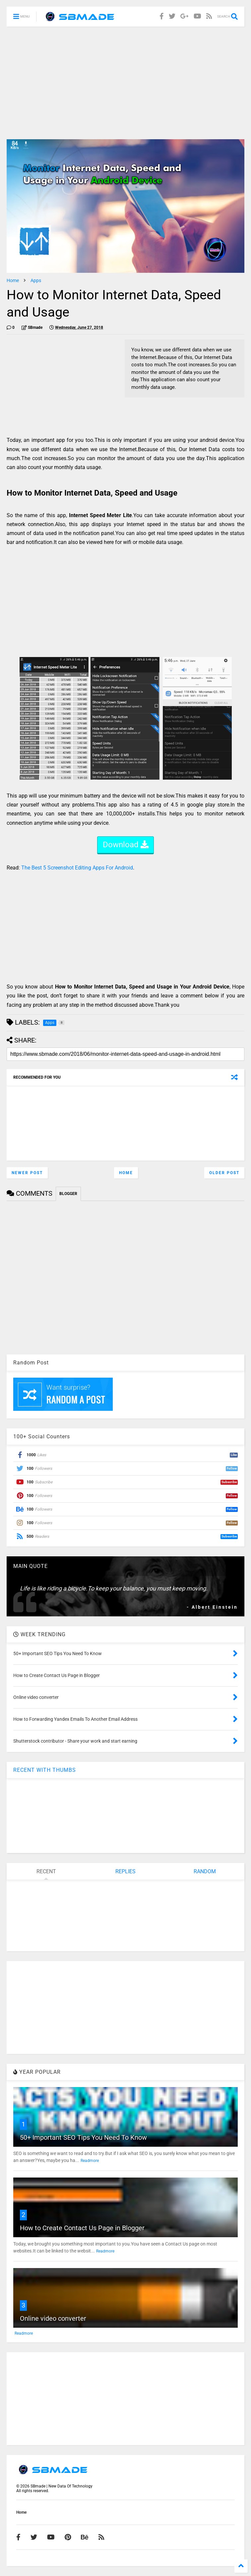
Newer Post (27, 1172)
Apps (36, 280)
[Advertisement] (125, 82)
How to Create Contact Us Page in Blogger (82, 2228)
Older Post (224, 1172)
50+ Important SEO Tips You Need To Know (83, 2137)
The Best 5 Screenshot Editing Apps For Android (77, 868)
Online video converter (53, 2318)
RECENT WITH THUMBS (44, 1770)
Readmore (90, 2160)
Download (125, 845)
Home (13, 280)
